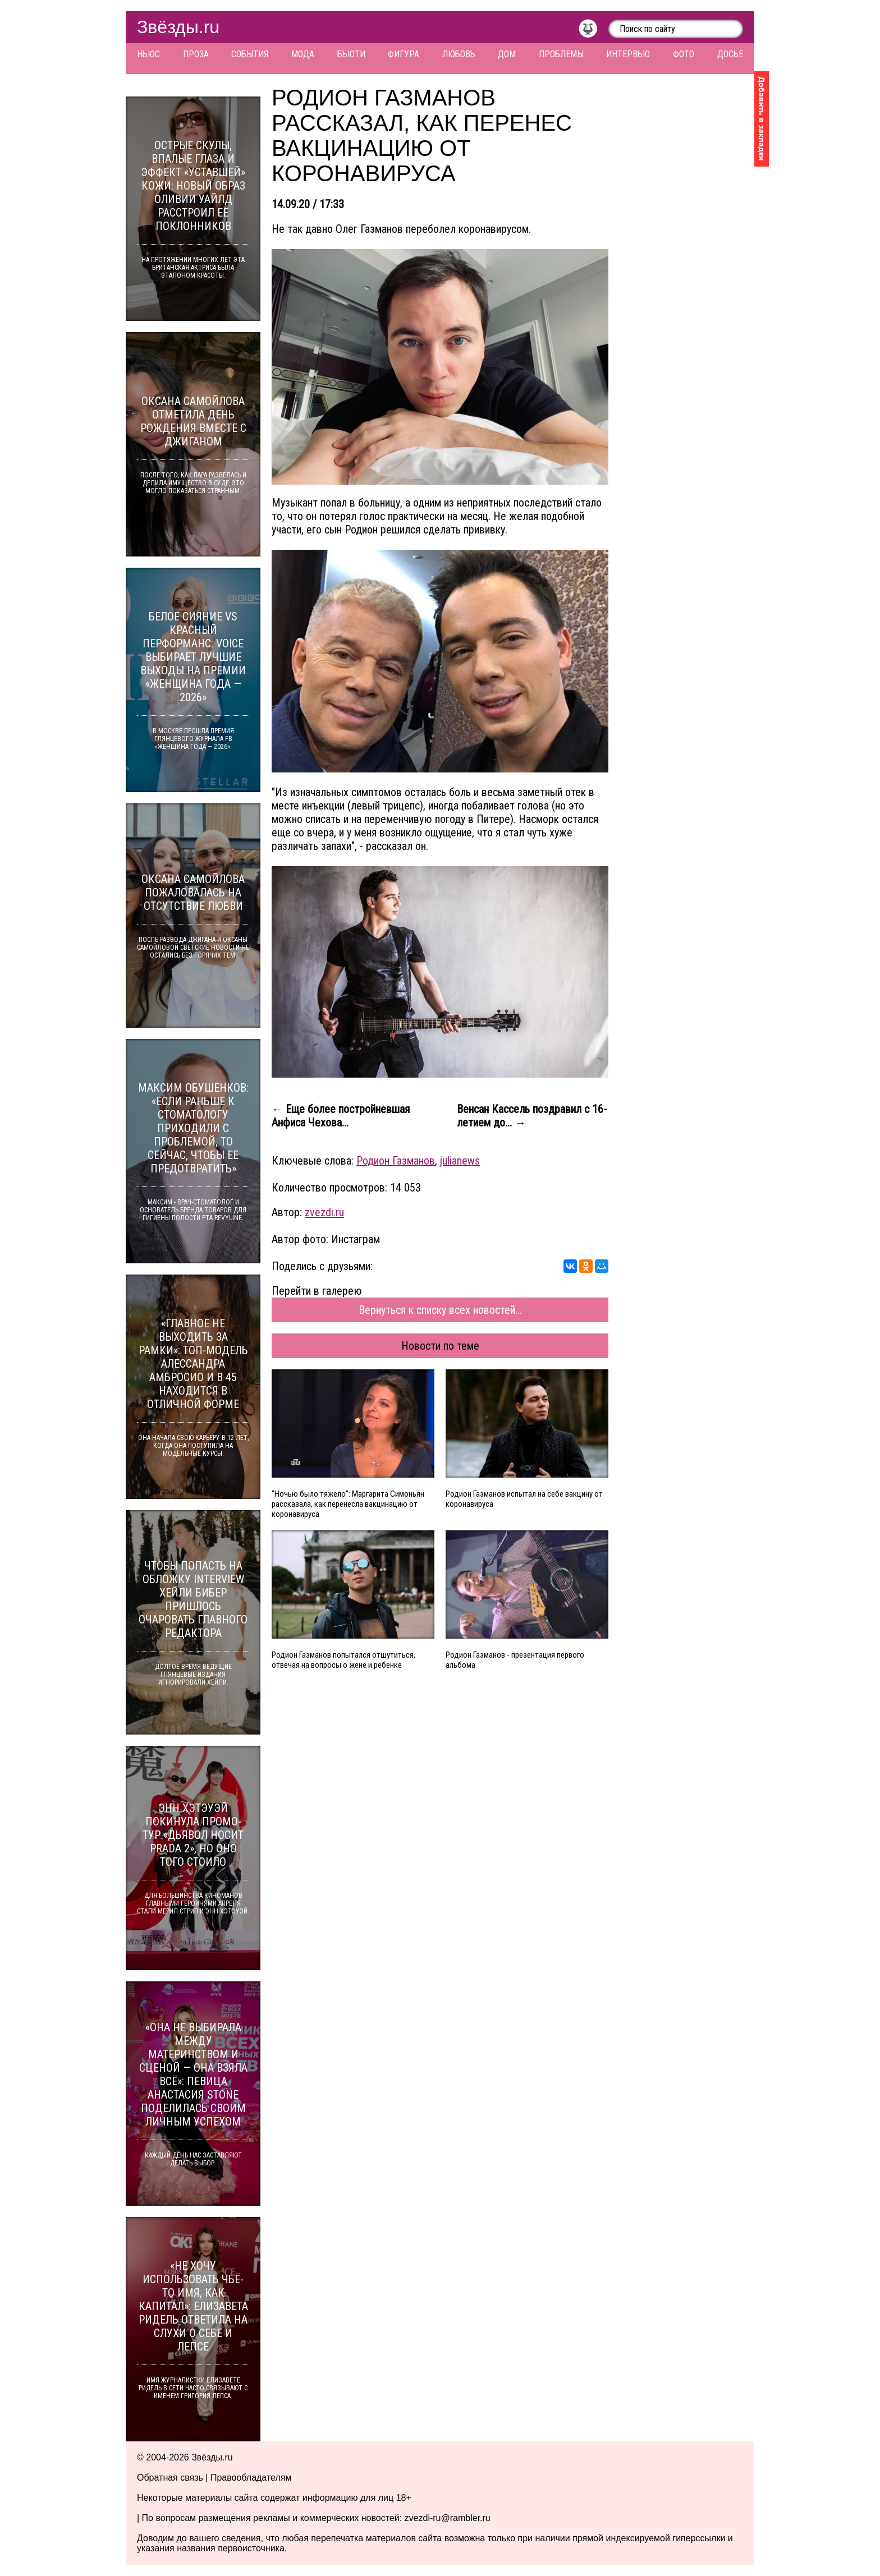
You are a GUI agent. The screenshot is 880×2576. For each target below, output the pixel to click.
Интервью (628, 54)
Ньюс (148, 54)
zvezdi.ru (324, 1212)
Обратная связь (170, 2477)
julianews (460, 1160)
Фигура (403, 54)
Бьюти (351, 54)
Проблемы (561, 54)
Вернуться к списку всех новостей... (440, 1310)
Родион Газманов (395, 1160)
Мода (302, 54)
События (249, 54)
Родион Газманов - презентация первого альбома (515, 1660)
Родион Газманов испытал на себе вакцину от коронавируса (524, 1499)
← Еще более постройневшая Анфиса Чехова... (341, 1115)
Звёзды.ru (178, 27)
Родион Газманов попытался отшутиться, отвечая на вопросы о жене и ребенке (343, 1660)
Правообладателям (251, 2477)
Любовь (458, 54)
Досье (730, 54)
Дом (507, 54)
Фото (683, 54)
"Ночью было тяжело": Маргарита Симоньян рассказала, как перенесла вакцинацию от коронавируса (348, 1504)
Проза (196, 54)
